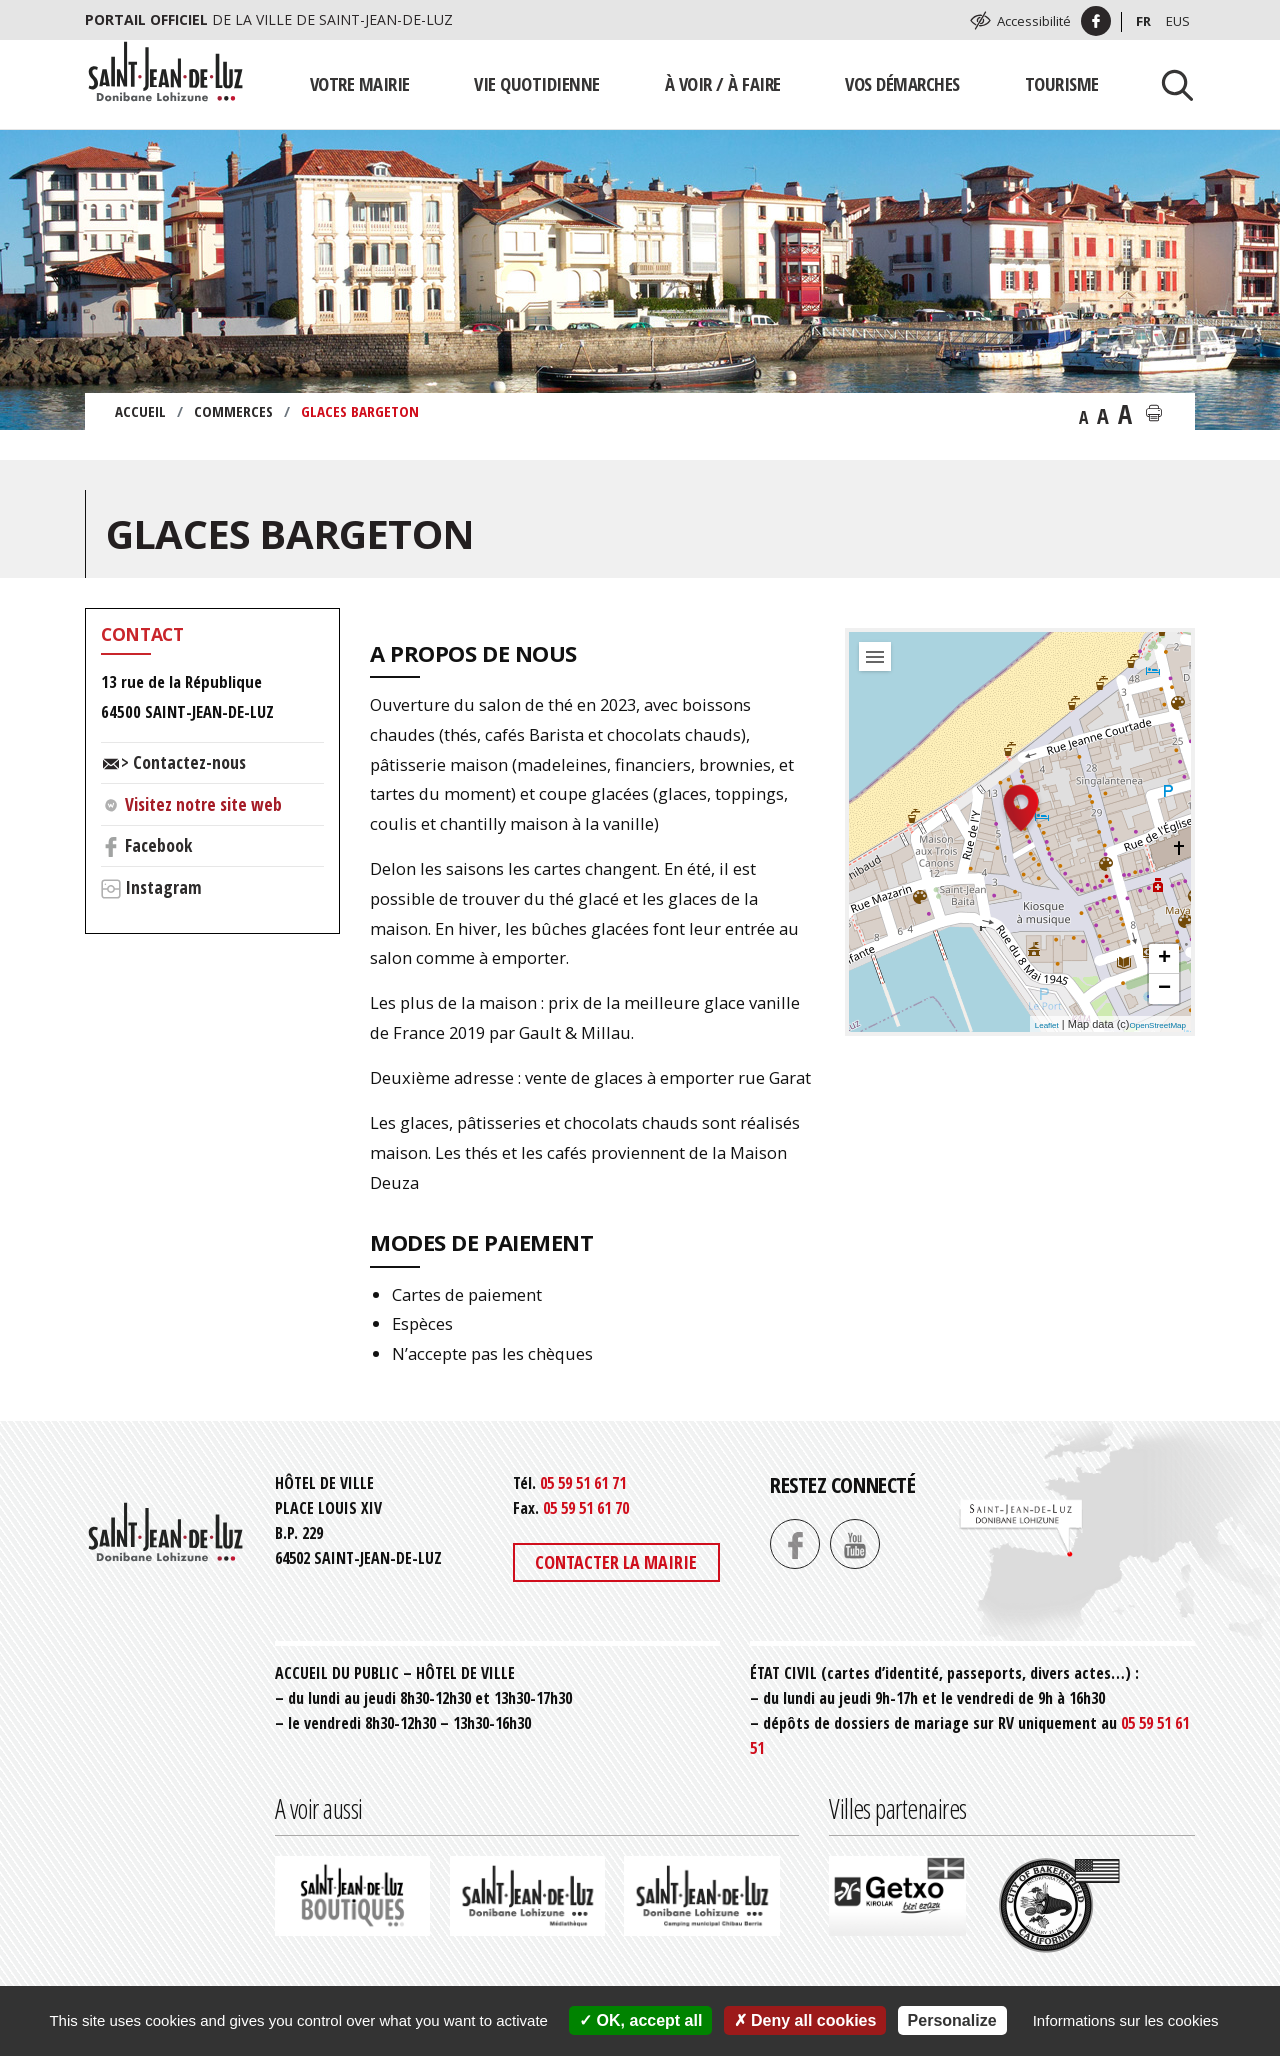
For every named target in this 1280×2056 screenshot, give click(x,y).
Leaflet (1047, 1025)
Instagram (163, 887)
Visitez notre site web (203, 804)
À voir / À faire (723, 83)
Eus (1178, 21)
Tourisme (1062, 83)
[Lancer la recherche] (1170, 84)
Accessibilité (1034, 21)
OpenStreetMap (1158, 1025)
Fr (1143, 21)
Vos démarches (902, 83)
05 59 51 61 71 (583, 1483)
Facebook (158, 845)
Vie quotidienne (537, 83)
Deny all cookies (805, 2020)
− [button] (1164, 989)
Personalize (952, 2020)
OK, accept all (640, 2020)
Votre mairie (360, 83)
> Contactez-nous (183, 762)
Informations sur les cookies (1126, 2020)
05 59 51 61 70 (586, 1508)
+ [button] (1164, 959)
